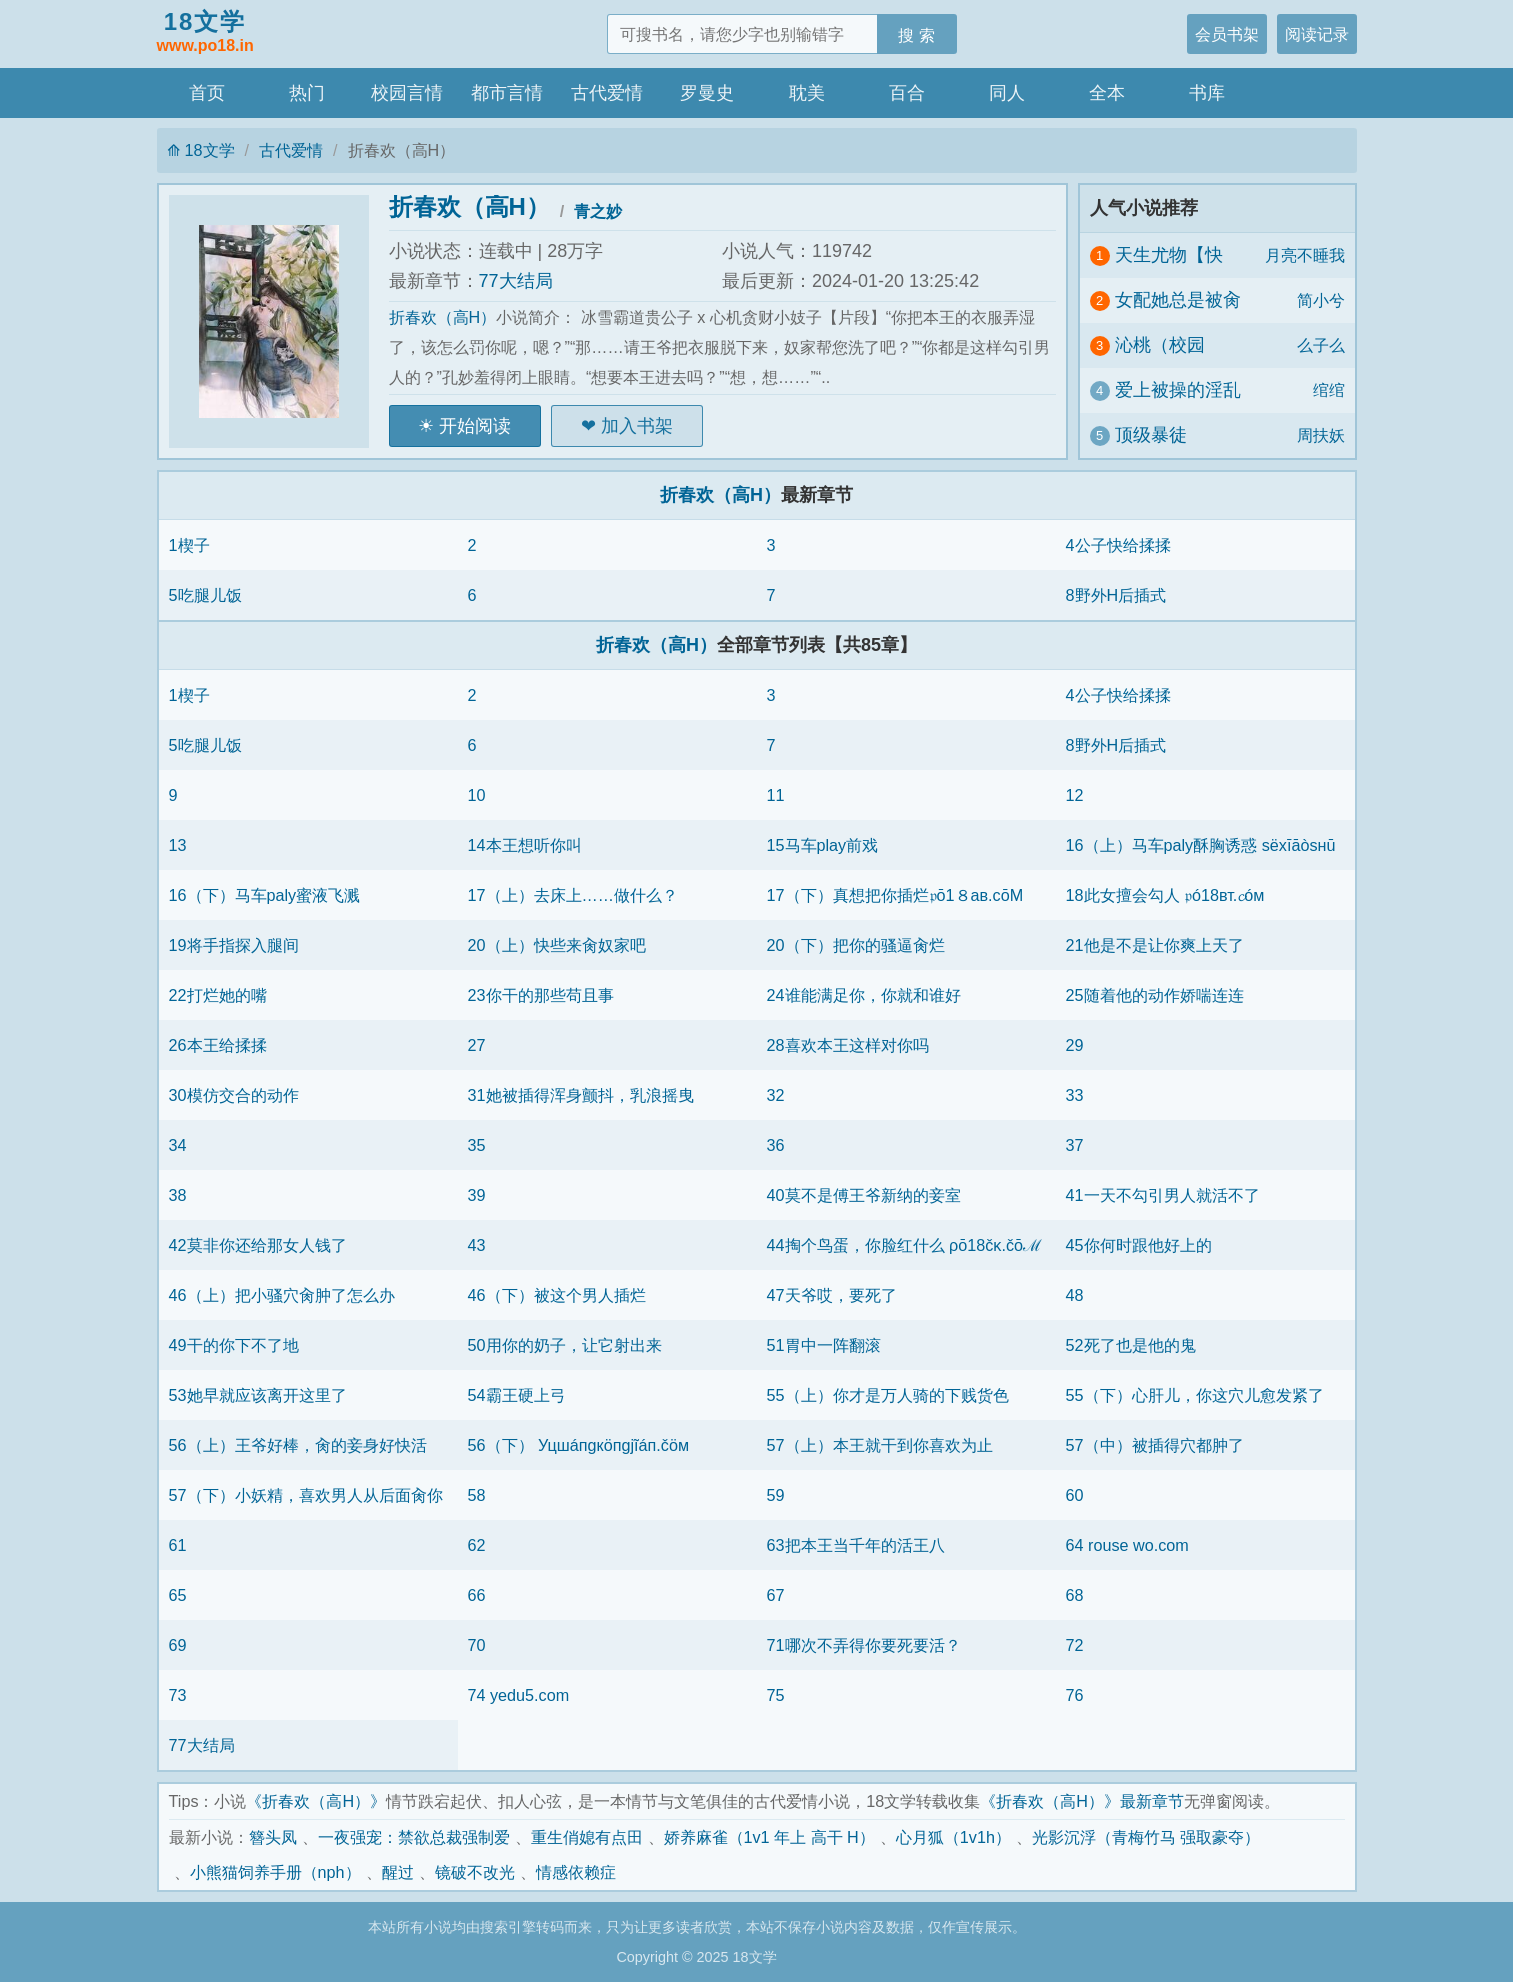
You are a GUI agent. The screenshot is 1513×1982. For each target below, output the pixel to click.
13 (178, 845)
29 (1075, 1045)
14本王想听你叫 (525, 845)
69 (178, 1645)
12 (1075, 795)
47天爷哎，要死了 (832, 1295)
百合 (907, 93)
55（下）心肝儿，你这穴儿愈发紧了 (1195, 1395)
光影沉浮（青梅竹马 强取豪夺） (1146, 1837)
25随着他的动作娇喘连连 (1155, 995)
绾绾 (1329, 390)
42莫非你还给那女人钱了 (258, 1245)
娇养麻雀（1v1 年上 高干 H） (769, 1837)
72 (1075, 1645)
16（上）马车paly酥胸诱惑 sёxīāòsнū (1201, 845)
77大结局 (516, 281)
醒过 (398, 1872)
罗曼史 (707, 93)
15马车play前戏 (823, 845)
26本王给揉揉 (218, 1045)
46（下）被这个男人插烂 (557, 1295)
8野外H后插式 (1116, 595)
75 (776, 1695)
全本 (1107, 93)
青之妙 (598, 211)
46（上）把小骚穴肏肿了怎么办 (282, 1295)
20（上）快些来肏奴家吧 (557, 945)
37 (1075, 1145)
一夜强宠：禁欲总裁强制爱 (414, 1837)
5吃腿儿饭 (205, 595)
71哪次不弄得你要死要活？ (864, 1645)
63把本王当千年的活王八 (856, 1545)
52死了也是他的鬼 (1131, 1345)
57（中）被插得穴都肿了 (1155, 1445)
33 (1075, 1095)
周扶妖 (1321, 435)
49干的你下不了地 (234, 1345)
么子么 (1321, 345)
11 (776, 795)
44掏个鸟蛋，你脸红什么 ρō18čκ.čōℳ (905, 1245)
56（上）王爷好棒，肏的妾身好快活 (298, 1445)
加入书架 (637, 426)
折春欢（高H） (469, 206)
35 (477, 1145)
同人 (1007, 93)
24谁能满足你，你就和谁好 (864, 995)
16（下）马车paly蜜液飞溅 (265, 895)
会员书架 (1227, 34)
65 (178, 1595)
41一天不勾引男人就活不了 (1163, 1195)
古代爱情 (607, 93)
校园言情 (407, 93)
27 (477, 1045)
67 (776, 1595)
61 (178, 1545)
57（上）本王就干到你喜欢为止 (880, 1445)
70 (477, 1645)
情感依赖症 (576, 1872)
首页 (207, 93)
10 (477, 795)
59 (776, 1495)
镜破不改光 (475, 1872)
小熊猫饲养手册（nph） (275, 1872)
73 (178, 1695)
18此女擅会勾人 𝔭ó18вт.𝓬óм (1165, 895)
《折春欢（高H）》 (316, 1801)
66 (477, 1595)
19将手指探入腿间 (234, 945)
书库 (1207, 93)
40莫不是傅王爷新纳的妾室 (864, 1195)
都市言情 (507, 93)
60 (1075, 1495)
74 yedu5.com (519, 1695)
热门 (307, 93)
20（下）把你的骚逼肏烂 (856, 945)
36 (776, 1145)
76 (1075, 1695)
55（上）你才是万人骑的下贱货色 (888, 1395)
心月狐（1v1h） (953, 1837)
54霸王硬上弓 (517, 1395)
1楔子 (189, 545)
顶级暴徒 (1151, 435)
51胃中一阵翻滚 (824, 1345)
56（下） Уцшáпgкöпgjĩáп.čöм (579, 1445)
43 (477, 1245)
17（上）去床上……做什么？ (573, 895)
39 (477, 1195)
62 (477, 1545)
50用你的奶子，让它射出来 (565, 1345)
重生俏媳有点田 (587, 1837)
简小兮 (1321, 300)
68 (1075, 1595)
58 (477, 1495)
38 (178, 1195)
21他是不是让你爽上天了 (1155, 945)
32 (776, 1095)
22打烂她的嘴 (218, 995)
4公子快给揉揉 (1118, 545)
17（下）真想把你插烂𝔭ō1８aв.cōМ (895, 895)
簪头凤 (273, 1837)
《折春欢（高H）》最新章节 (1082, 1801)
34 (178, 1145)
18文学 (205, 33)
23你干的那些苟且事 (541, 995)
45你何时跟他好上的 (1139, 1245)
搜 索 (916, 35)
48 (1075, 1295)
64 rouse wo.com (1127, 1545)
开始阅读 (475, 426)
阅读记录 (1317, 34)
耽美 (807, 93)
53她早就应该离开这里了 (258, 1395)
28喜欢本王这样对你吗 (848, 1045)
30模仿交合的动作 (234, 1095)
